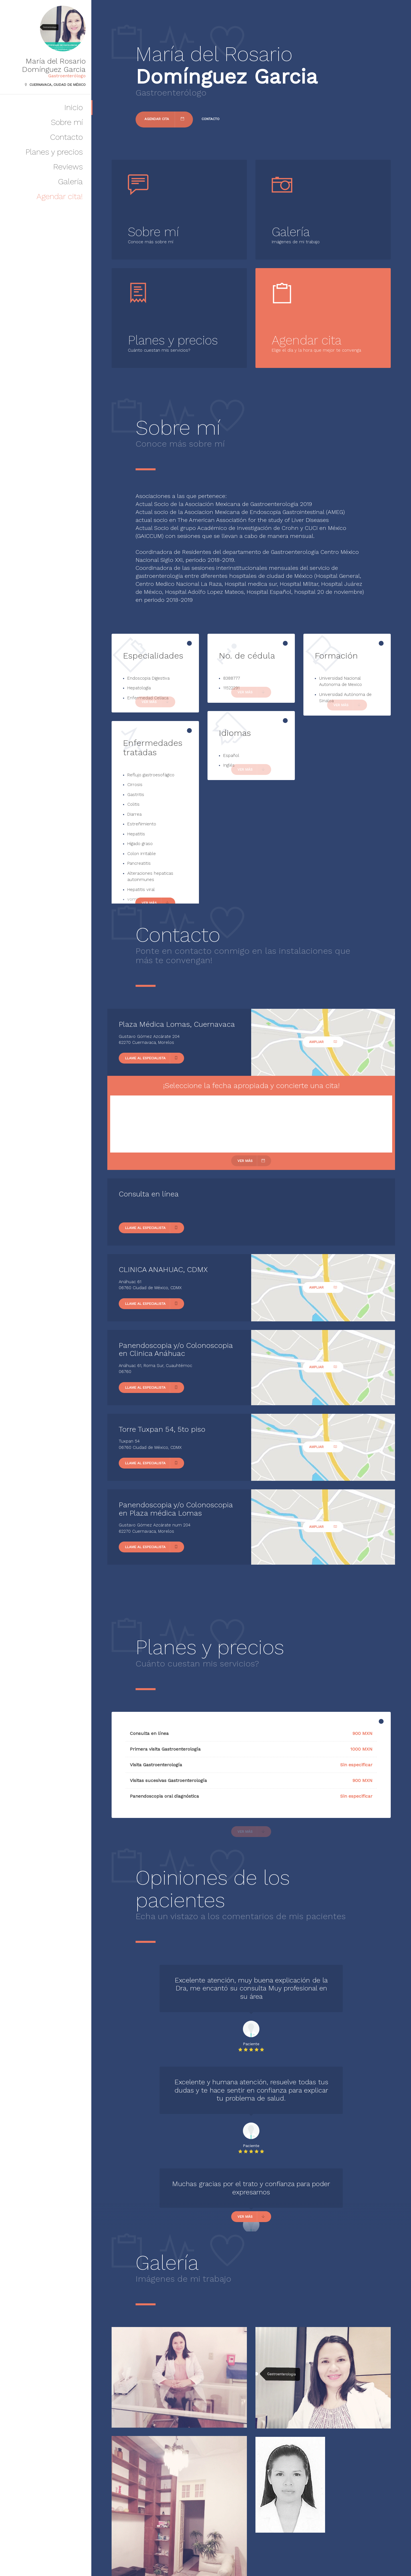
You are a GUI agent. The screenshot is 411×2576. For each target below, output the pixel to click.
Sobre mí (67, 122)
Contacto (66, 137)
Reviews (68, 166)
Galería (70, 181)
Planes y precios (54, 152)
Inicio (73, 107)
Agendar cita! (60, 196)
